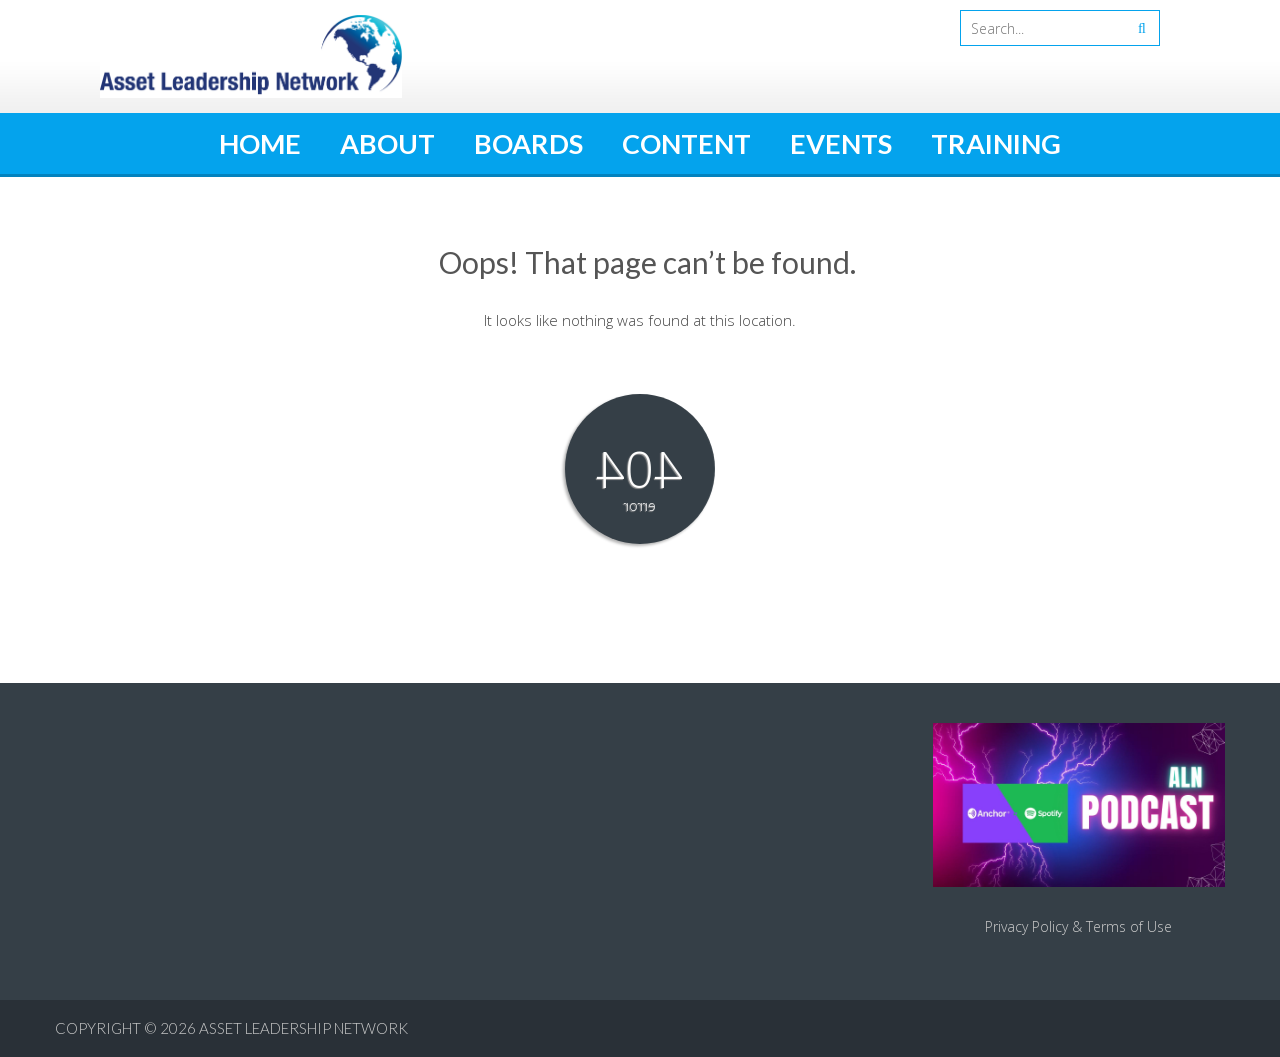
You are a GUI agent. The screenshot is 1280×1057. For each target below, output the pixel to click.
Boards (528, 143)
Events (841, 143)
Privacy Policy (1026, 926)
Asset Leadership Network (303, 1028)
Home (260, 143)
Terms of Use (1129, 926)
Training (996, 143)
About (387, 143)
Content (686, 143)
